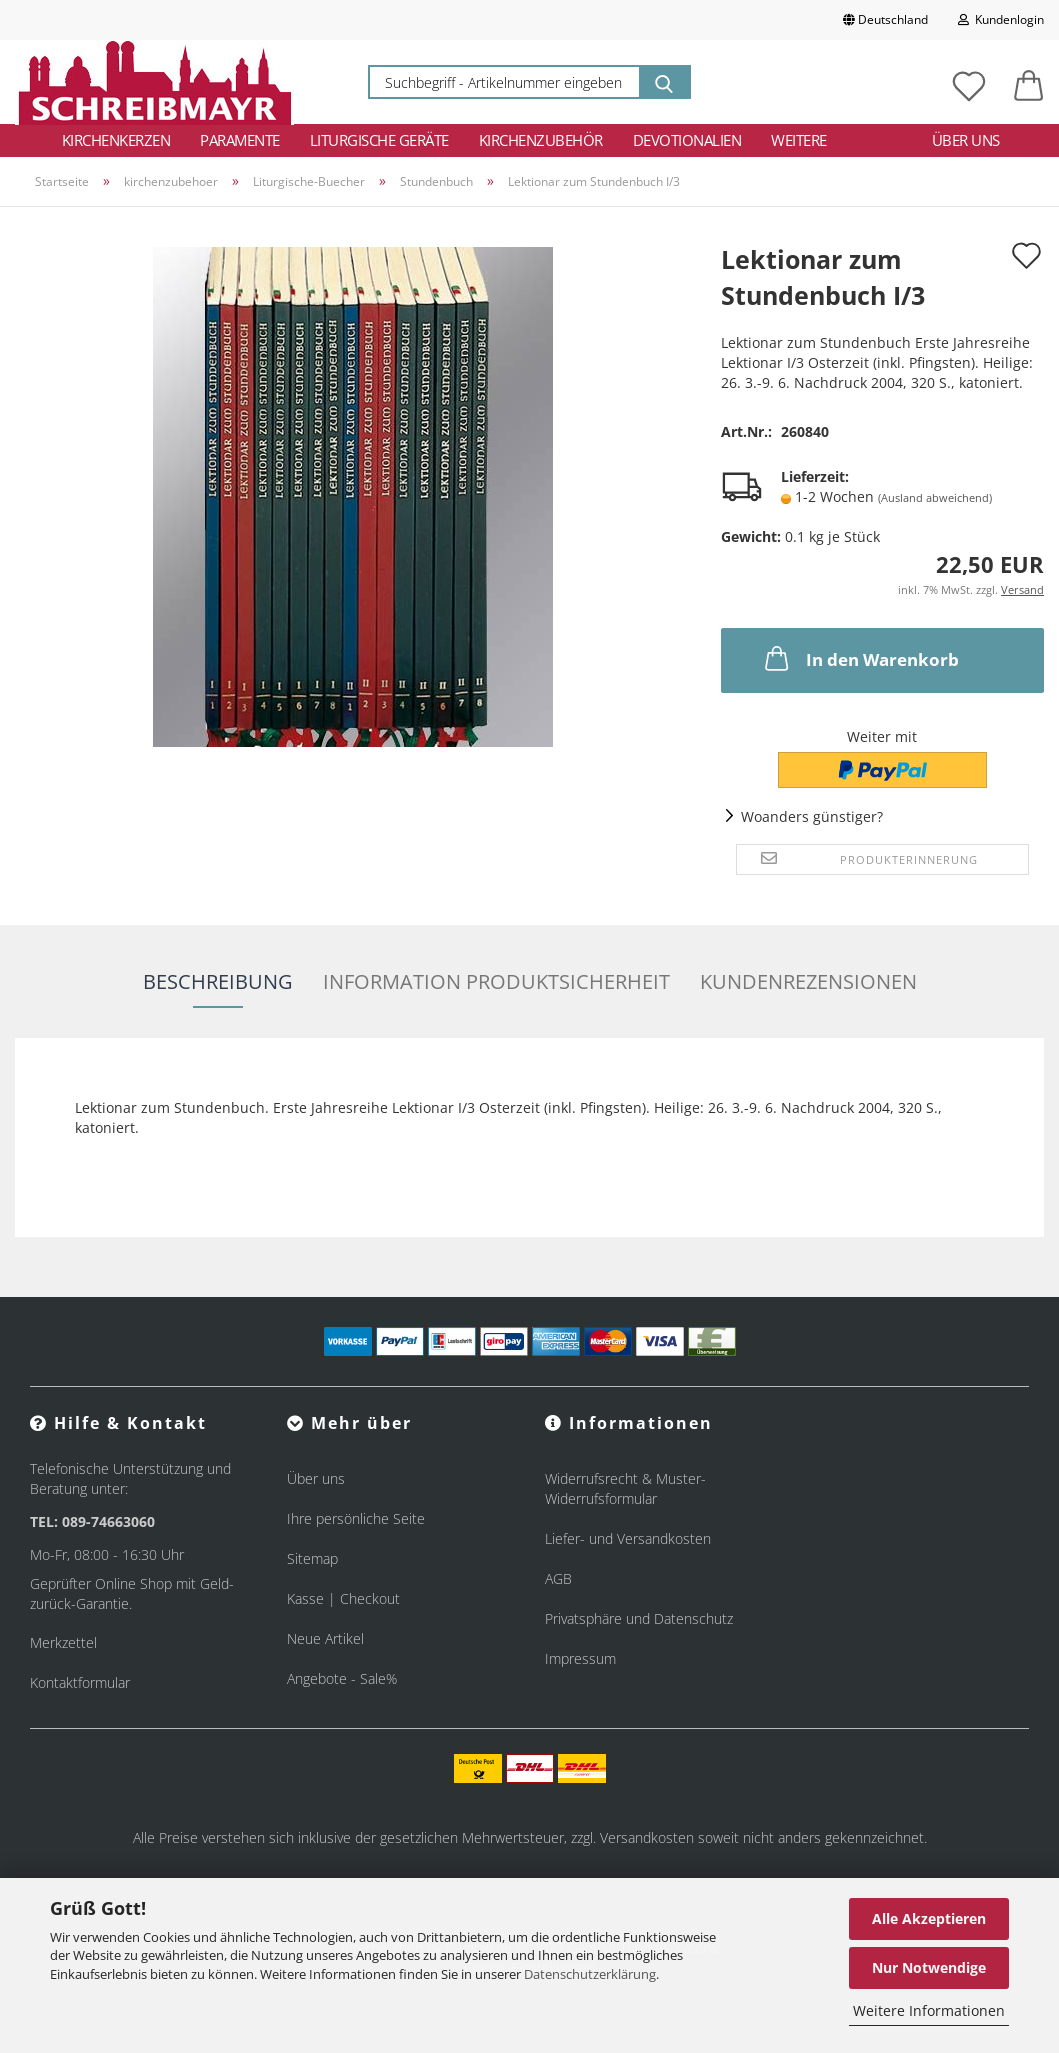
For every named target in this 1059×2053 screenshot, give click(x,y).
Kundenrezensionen (808, 981)
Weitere (799, 140)
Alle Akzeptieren (929, 1918)
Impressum (580, 1658)
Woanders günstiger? (812, 816)
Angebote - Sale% (342, 1678)
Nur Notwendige (929, 1967)
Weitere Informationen (929, 2010)
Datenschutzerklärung (590, 1974)
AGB (558, 1578)
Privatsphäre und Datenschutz (639, 1618)
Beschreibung (218, 981)
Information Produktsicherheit (496, 981)
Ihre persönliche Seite (356, 1518)
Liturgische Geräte (379, 140)
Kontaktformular (80, 1682)
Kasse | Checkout (343, 1598)
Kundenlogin (1001, 19)
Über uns (966, 140)
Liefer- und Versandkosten (628, 1538)
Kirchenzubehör (541, 140)
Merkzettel (63, 1642)
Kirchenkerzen (116, 140)
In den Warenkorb (860, 658)
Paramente (240, 140)
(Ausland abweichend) (935, 497)
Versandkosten (647, 1837)
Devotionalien (687, 140)
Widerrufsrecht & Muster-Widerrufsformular (625, 1488)
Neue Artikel (325, 1638)
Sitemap (312, 1558)
